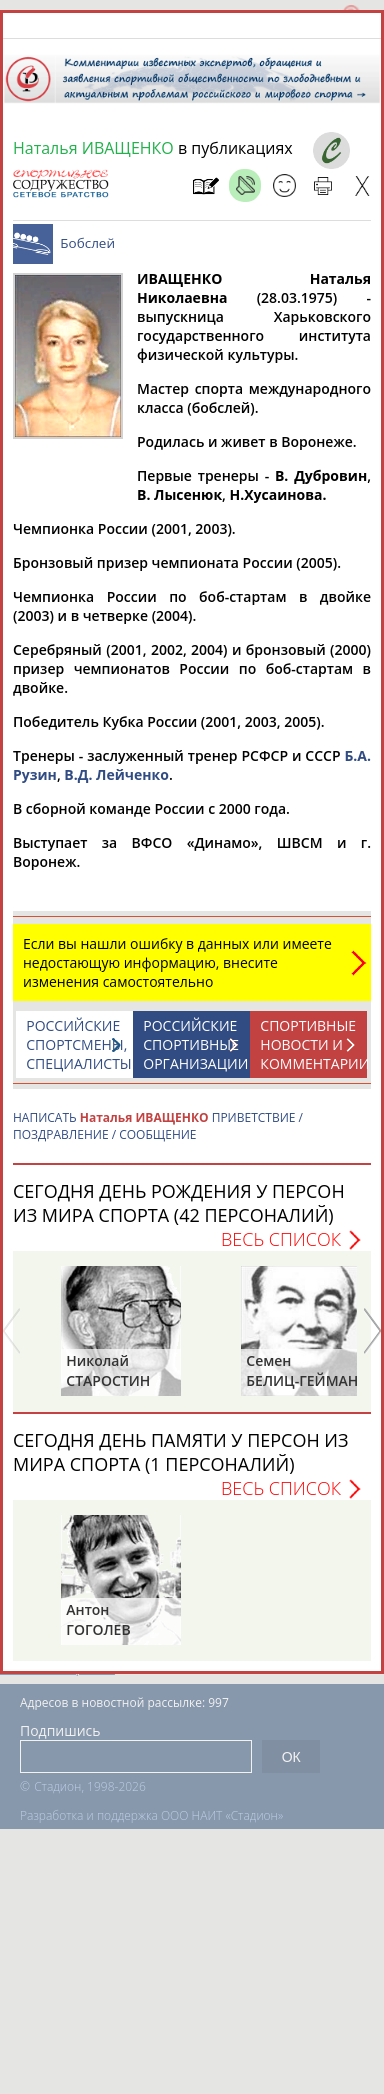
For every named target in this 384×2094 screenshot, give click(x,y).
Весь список (281, 1239)
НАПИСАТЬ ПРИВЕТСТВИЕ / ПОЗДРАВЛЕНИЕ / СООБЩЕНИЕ (158, 1126)
